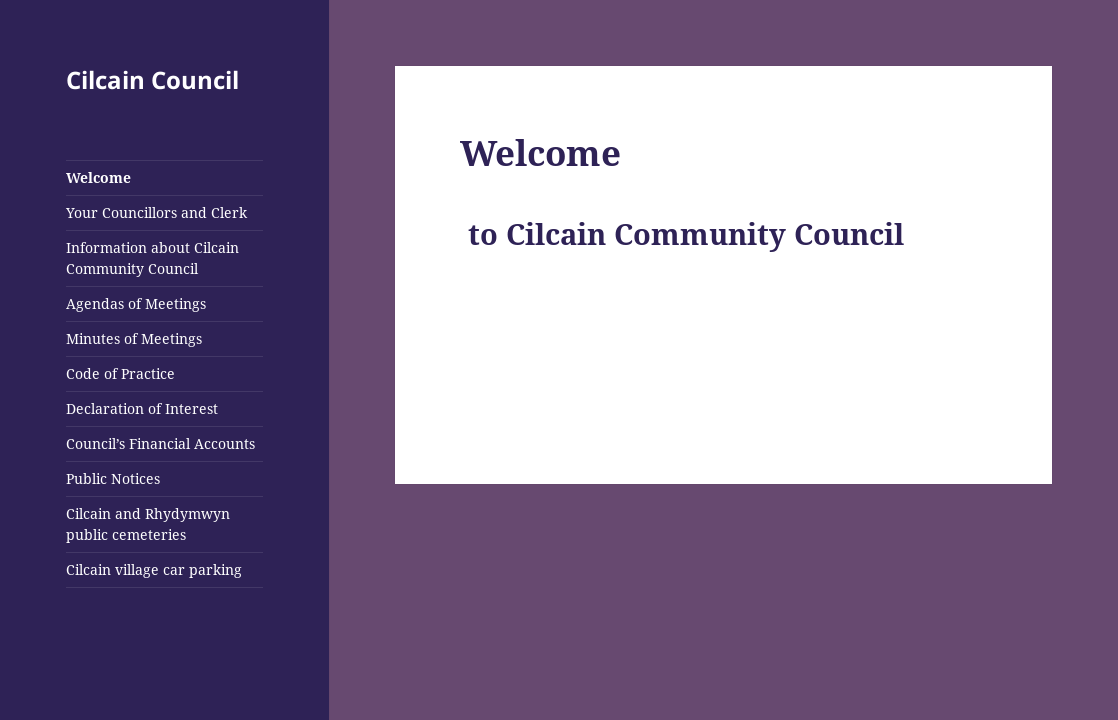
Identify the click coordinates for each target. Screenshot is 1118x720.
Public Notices (113, 478)
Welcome (98, 177)
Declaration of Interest (142, 408)
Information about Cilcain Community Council (152, 258)
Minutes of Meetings (134, 338)
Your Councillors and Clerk (156, 212)
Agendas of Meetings (136, 303)
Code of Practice (120, 373)
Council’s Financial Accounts (160, 443)
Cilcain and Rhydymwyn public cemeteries (148, 524)
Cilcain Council (152, 79)
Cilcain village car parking (154, 569)
